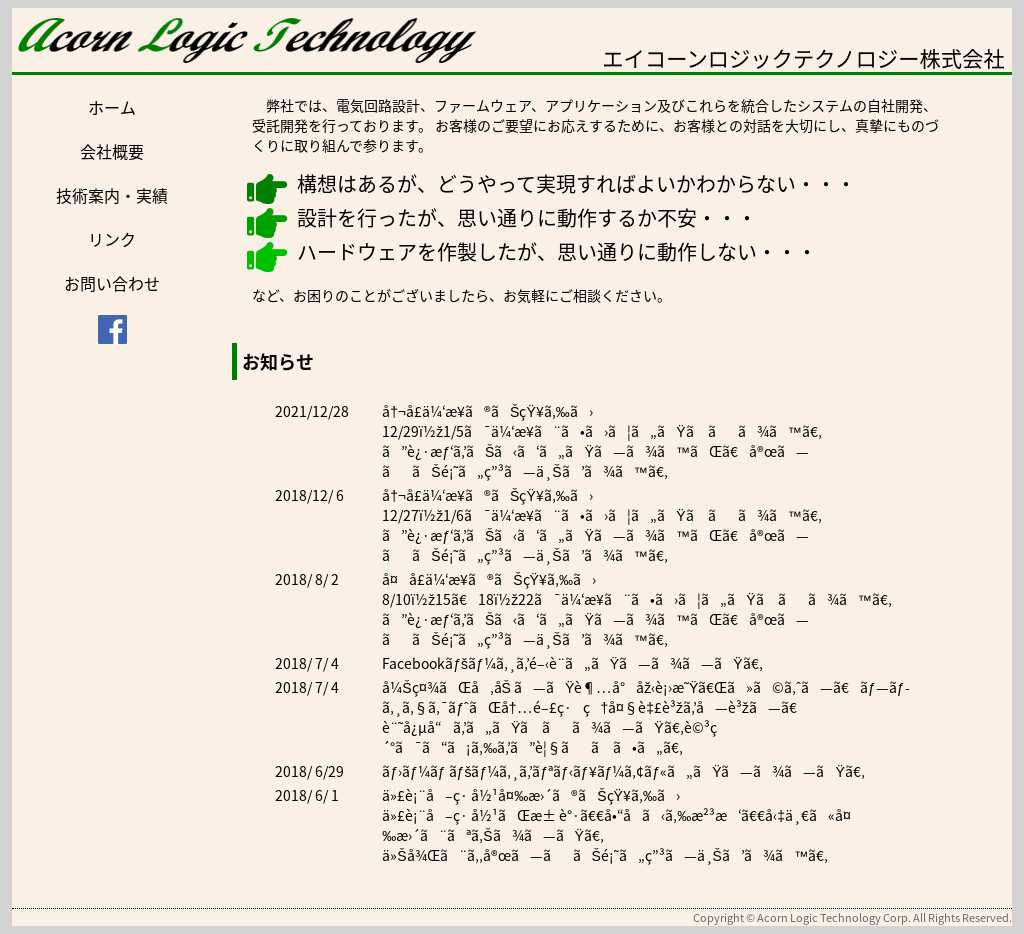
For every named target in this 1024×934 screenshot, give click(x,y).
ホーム (112, 107)
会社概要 (112, 151)
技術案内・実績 (112, 195)
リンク (112, 239)
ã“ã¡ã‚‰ (459, 747)
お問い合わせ (112, 283)
